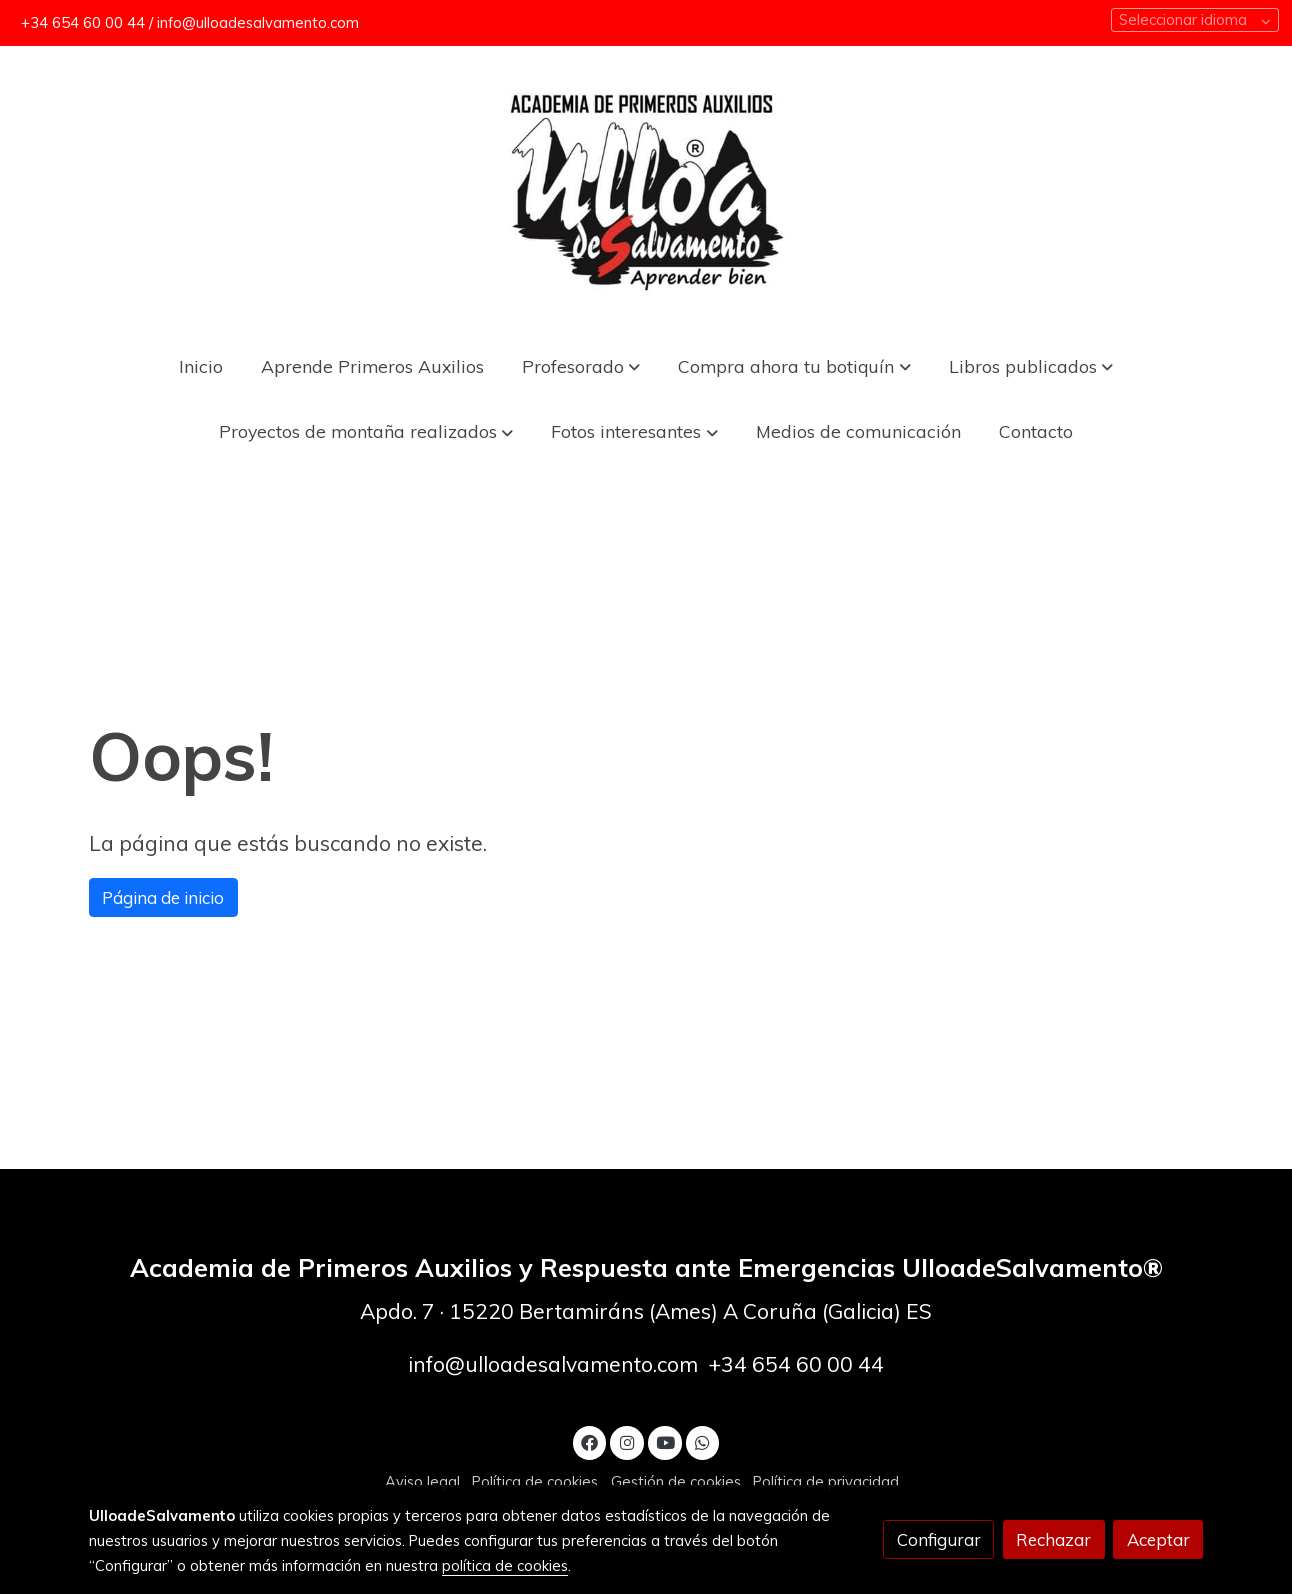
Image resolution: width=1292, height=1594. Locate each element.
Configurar (939, 1539)
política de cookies (505, 1565)
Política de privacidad (826, 1481)
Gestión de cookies (676, 1481)
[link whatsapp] (703, 1441)
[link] (646, 189)
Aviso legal (422, 1481)
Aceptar (1158, 1539)
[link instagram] (627, 1441)
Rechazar (1053, 1539)
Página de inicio (163, 897)
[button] (794, 365)
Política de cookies (535, 1481)
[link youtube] (666, 1441)
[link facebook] (590, 1441)
